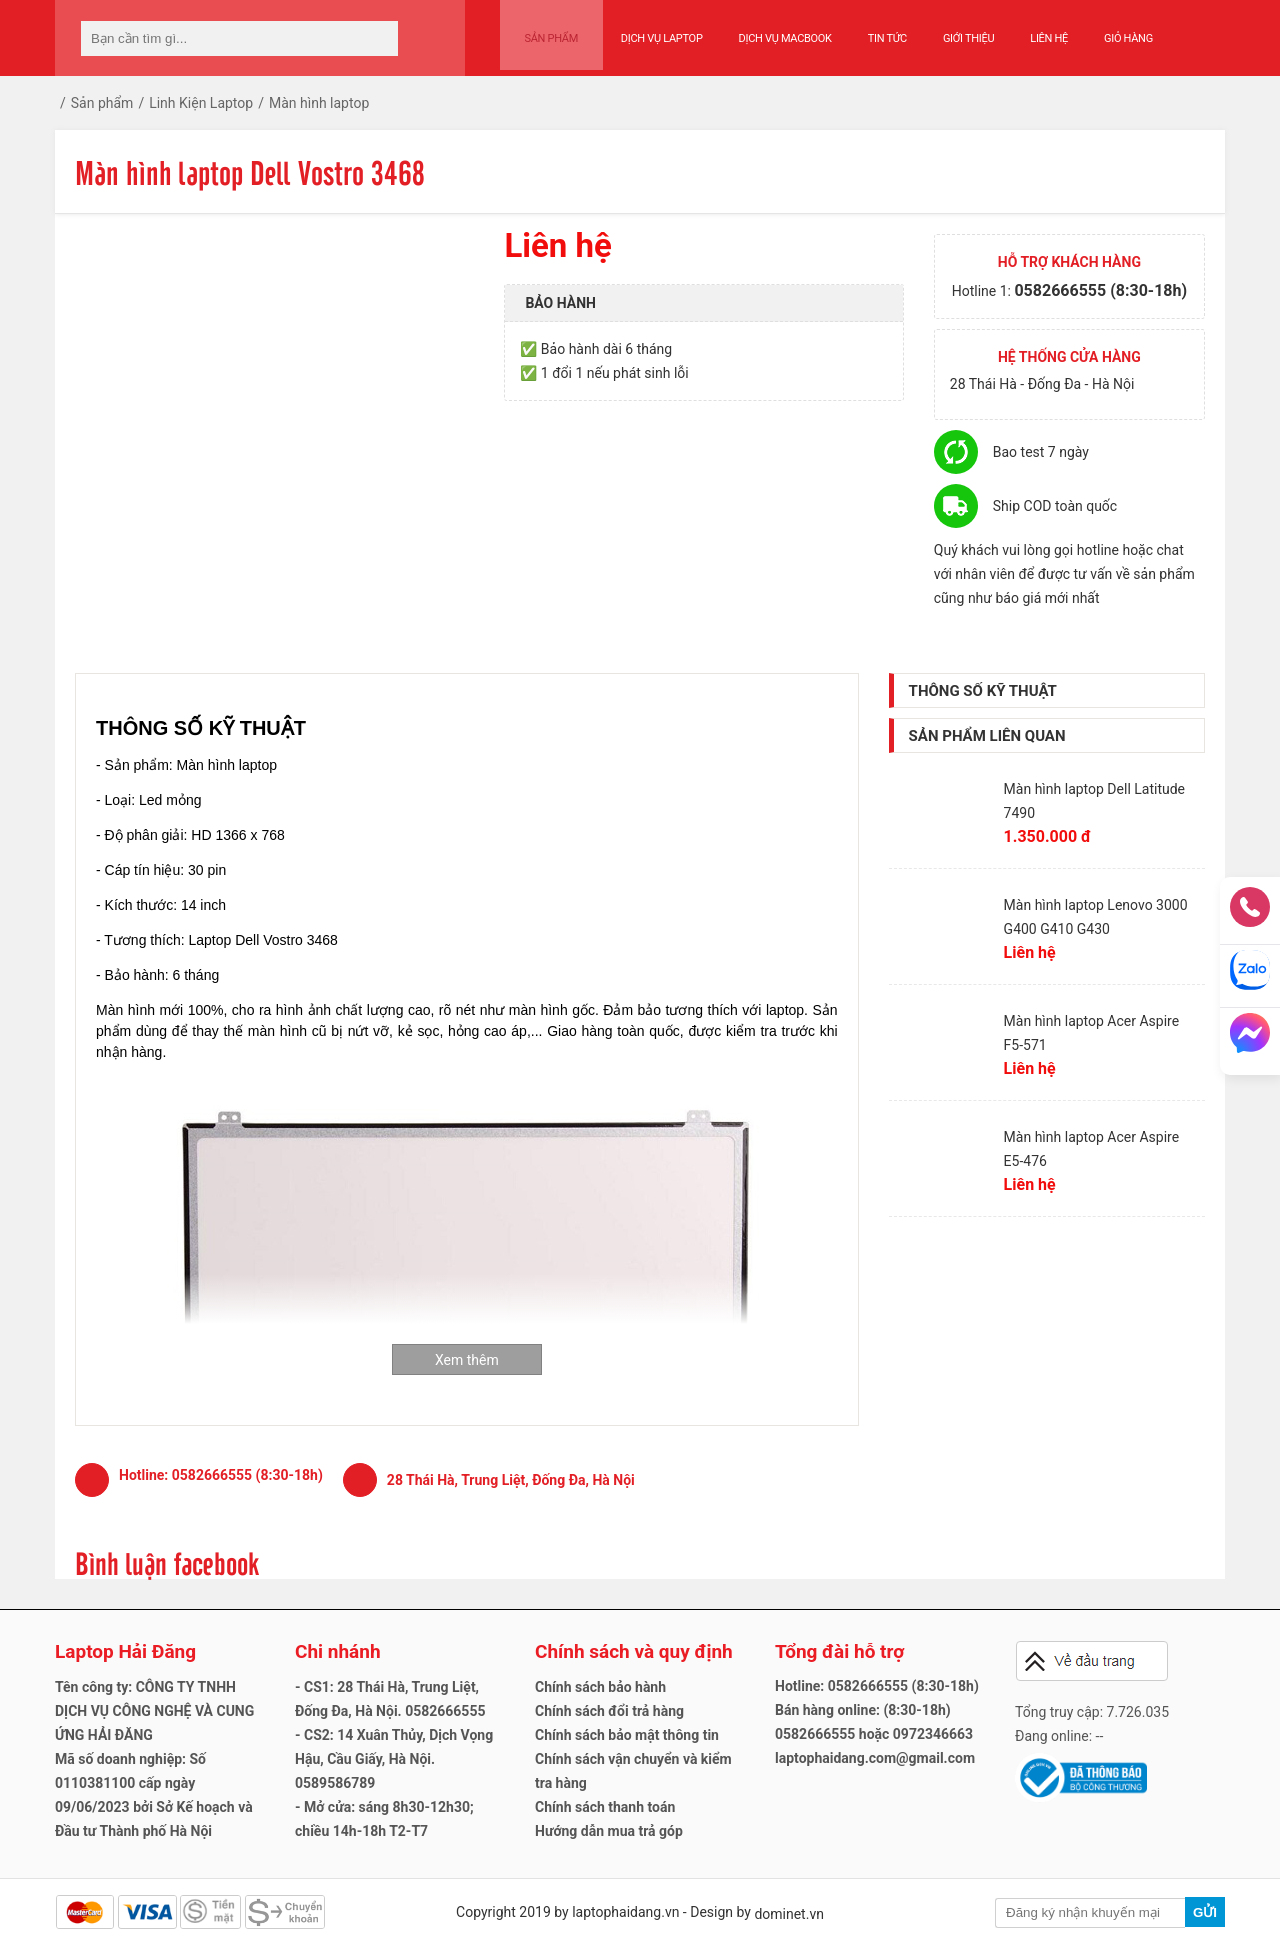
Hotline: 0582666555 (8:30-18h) (877, 1686)
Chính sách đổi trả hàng (609, 1711)
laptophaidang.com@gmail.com (875, 1758)
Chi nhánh (338, 1651)
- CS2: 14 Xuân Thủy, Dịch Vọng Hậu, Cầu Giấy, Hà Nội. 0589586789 (394, 1759)
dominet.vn (789, 1914)
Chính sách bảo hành (600, 1687)
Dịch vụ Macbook (771, 31)
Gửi (1205, 1912)
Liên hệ (1036, 31)
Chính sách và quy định (634, 1651)
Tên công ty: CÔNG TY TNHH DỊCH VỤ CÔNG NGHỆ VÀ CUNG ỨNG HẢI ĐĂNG (154, 1711)
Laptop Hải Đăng (125, 1651)
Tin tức (873, 31)
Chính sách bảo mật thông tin (627, 1735)
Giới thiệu (954, 31)
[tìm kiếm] (377, 38)
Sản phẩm (545, 31)
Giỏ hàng (1114, 31)
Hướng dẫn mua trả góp (609, 1831)
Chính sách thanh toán (605, 1807)
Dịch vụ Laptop (648, 31)
